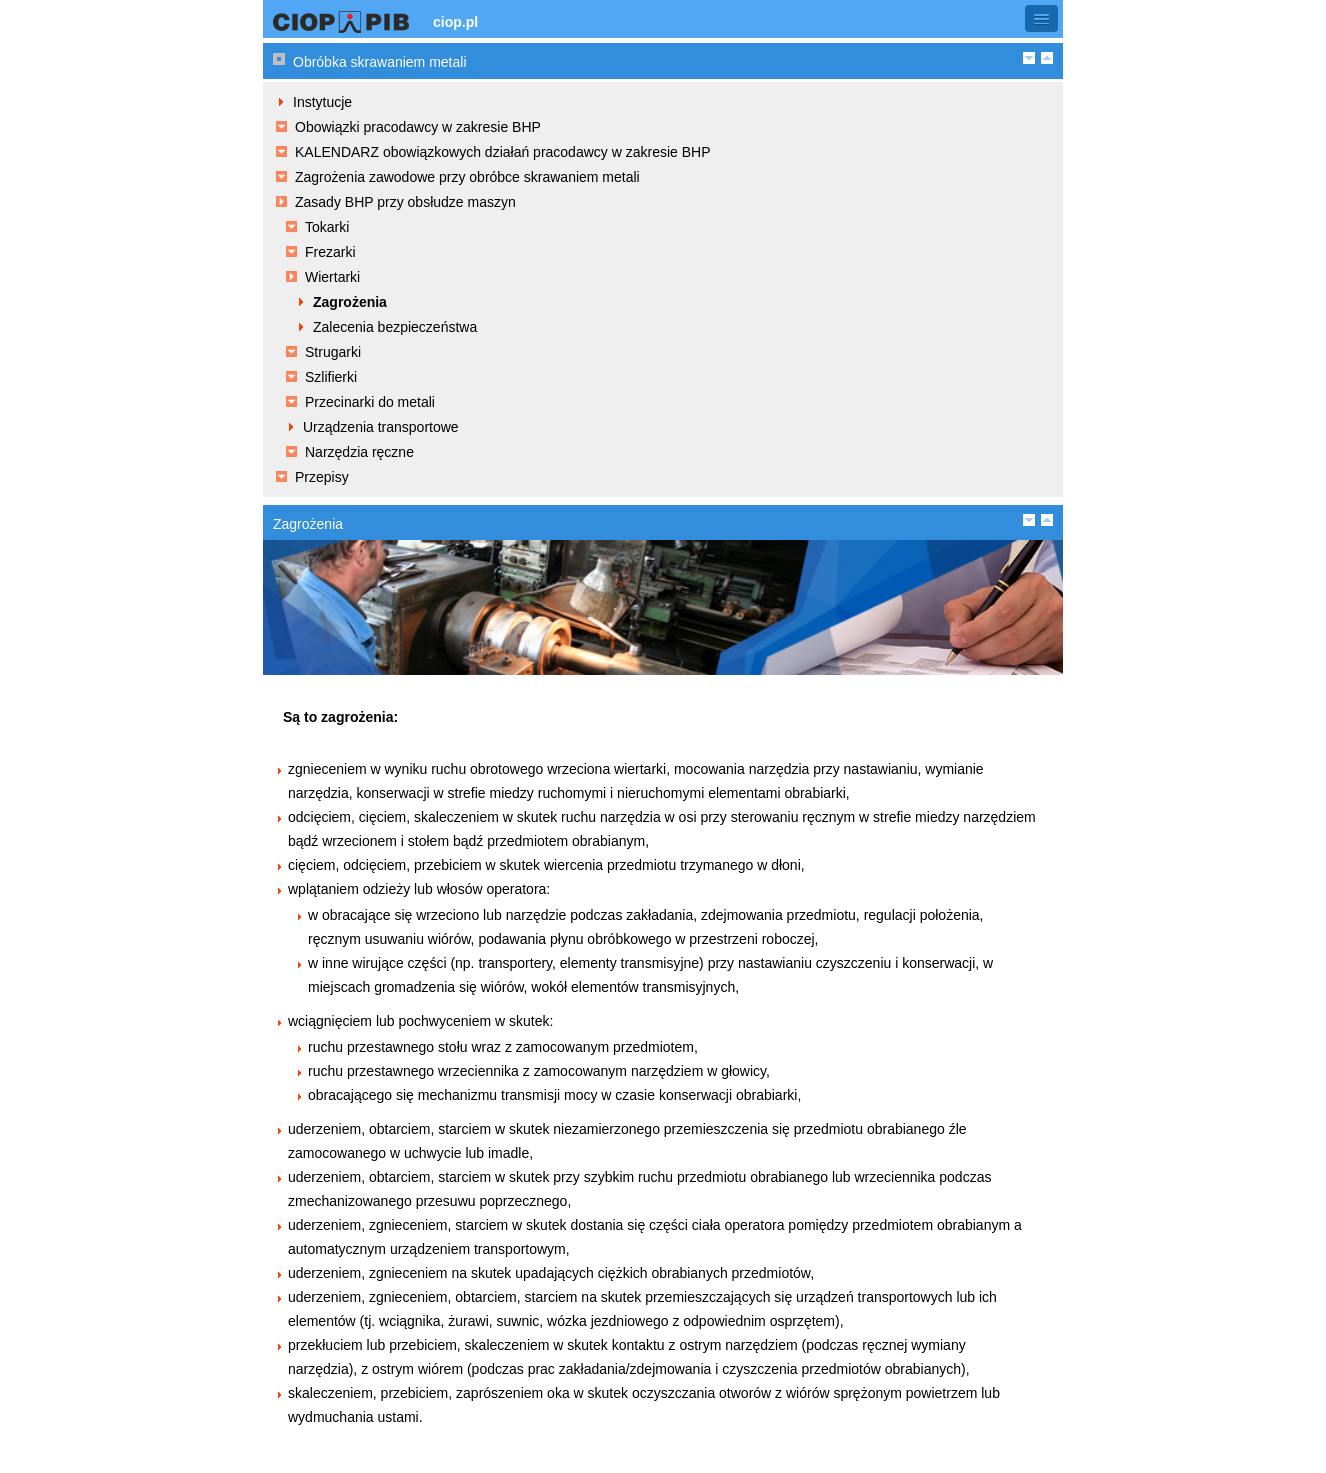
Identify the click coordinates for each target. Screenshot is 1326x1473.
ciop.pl (455, 22)
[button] (1041, 18)
